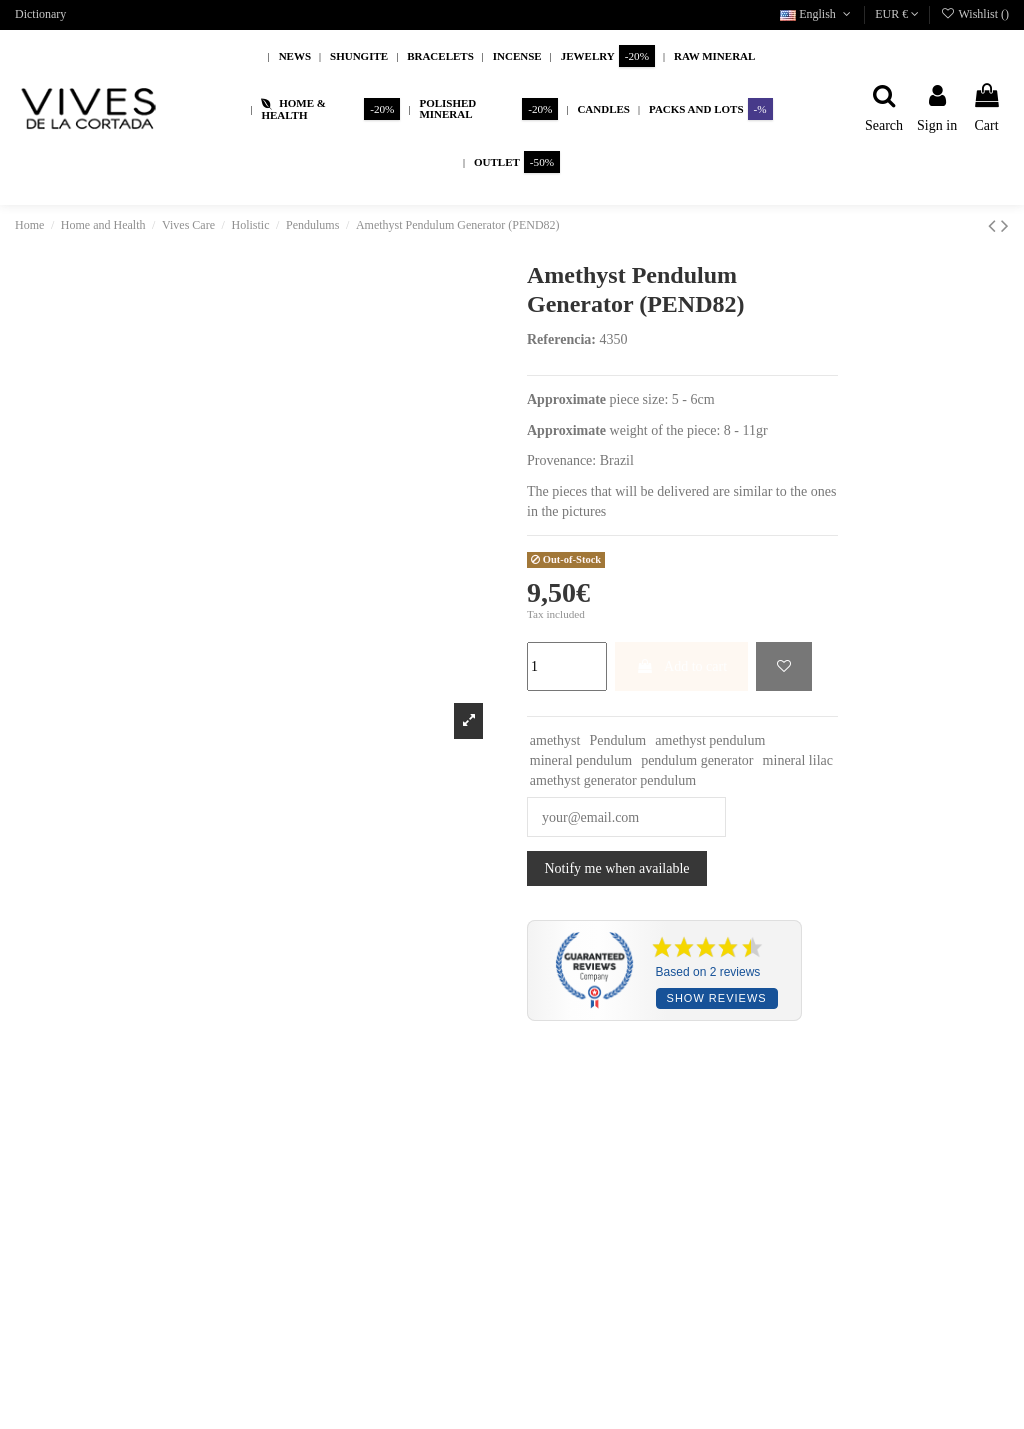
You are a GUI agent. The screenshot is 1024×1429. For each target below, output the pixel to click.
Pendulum (617, 740)
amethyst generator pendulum (613, 780)
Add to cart (681, 666)
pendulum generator (697, 760)
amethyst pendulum (710, 740)
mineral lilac (798, 760)
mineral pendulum (581, 760)
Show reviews (717, 998)
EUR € (897, 14)
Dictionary (40, 14)
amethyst (555, 740)
